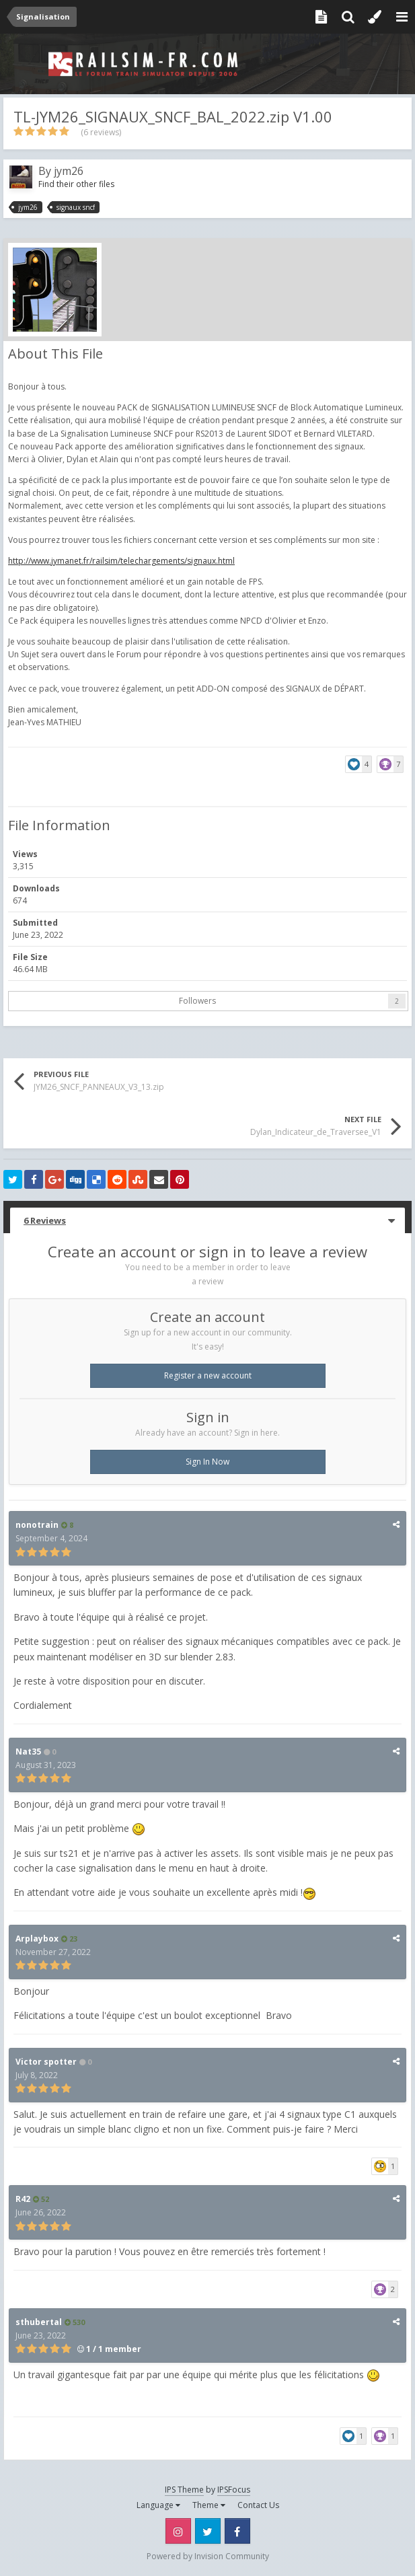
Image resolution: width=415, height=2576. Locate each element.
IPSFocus (233, 2489)
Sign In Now (207, 1461)
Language (158, 2505)
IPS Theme (184, 2489)
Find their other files (76, 184)
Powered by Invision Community (208, 2556)
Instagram (178, 2531)
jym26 (68, 170)
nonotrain (37, 1525)
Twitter (208, 2531)
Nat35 (28, 1751)
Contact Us (258, 2505)
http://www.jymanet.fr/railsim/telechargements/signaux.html (121, 560)
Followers (197, 1000)
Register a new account (208, 1375)
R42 (22, 2199)
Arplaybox (37, 1938)
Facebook (237, 2531)
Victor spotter (46, 2061)
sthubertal (38, 2322)
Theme (208, 2505)
